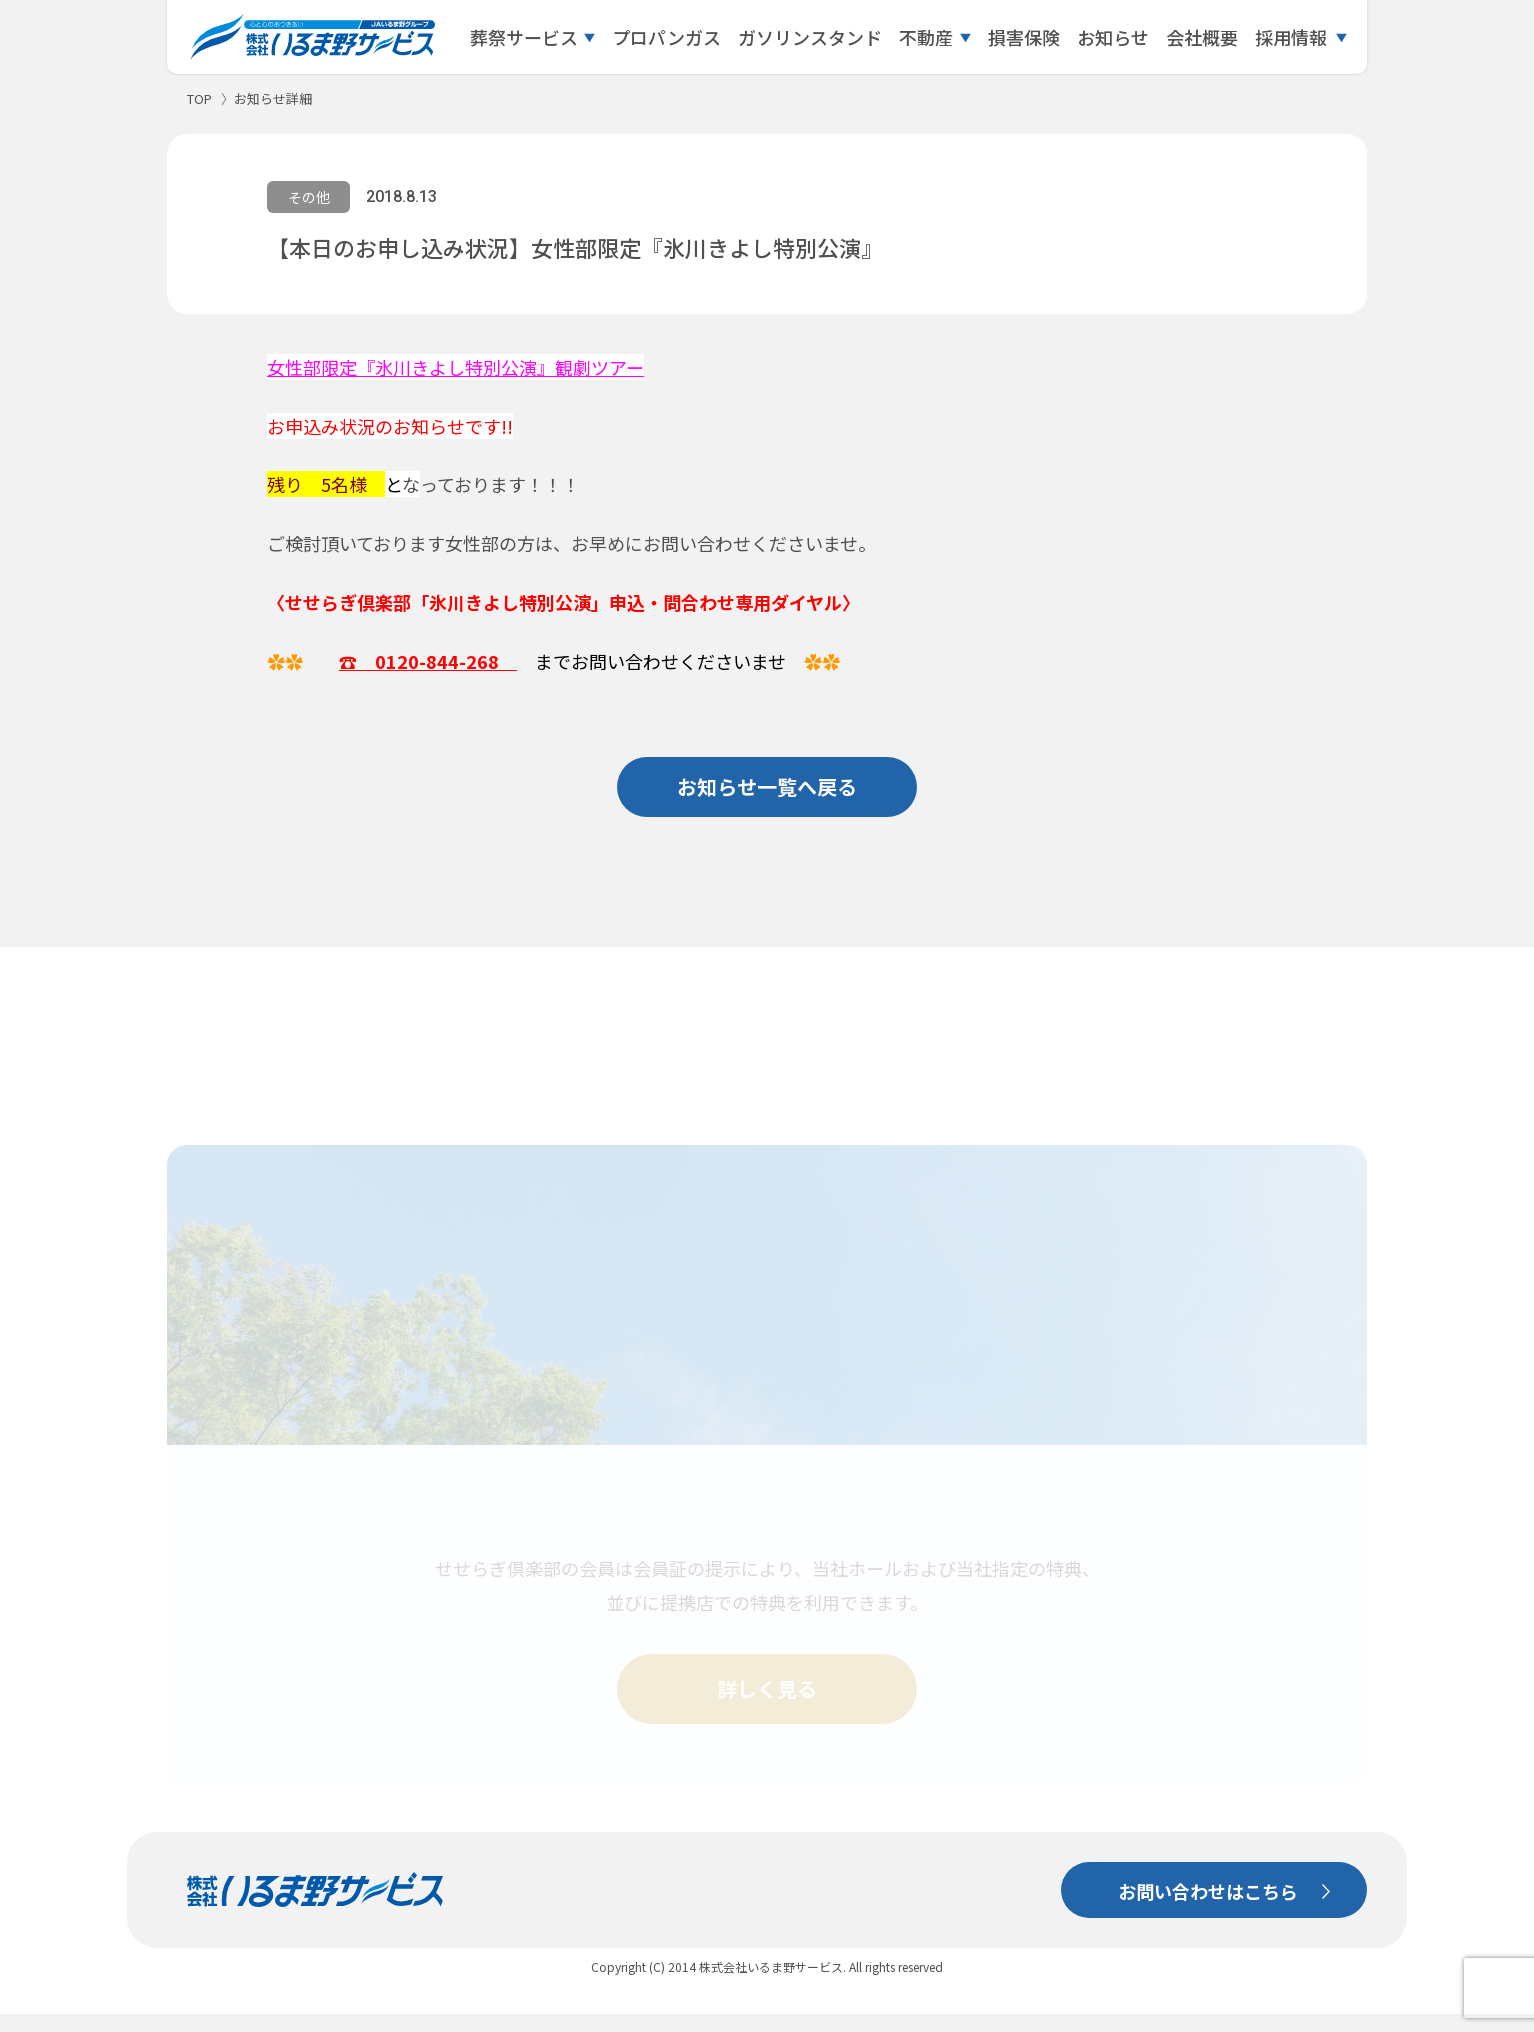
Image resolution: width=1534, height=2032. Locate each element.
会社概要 (1202, 37)
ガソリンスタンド (810, 37)
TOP (199, 98)
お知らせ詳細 (273, 98)
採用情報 (1291, 37)
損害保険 (1024, 37)
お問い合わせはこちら (1208, 1909)
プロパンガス (666, 37)
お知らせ (1113, 37)
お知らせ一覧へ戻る (767, 786)
